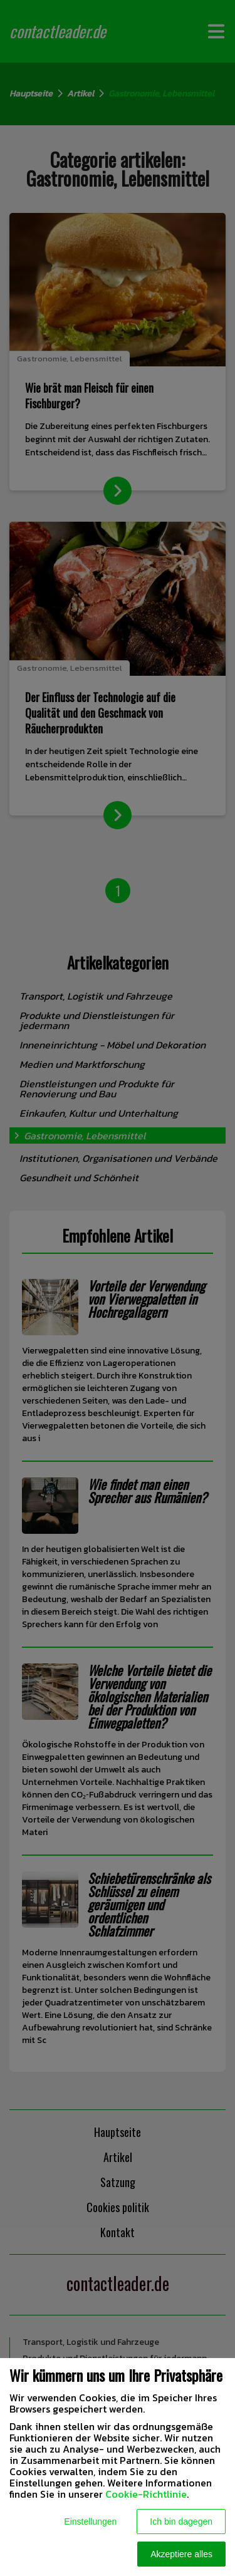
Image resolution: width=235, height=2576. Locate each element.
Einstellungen (90, 2522)
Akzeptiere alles (181, 2554)
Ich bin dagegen (181, 2522)
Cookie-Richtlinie (146, 2493)
